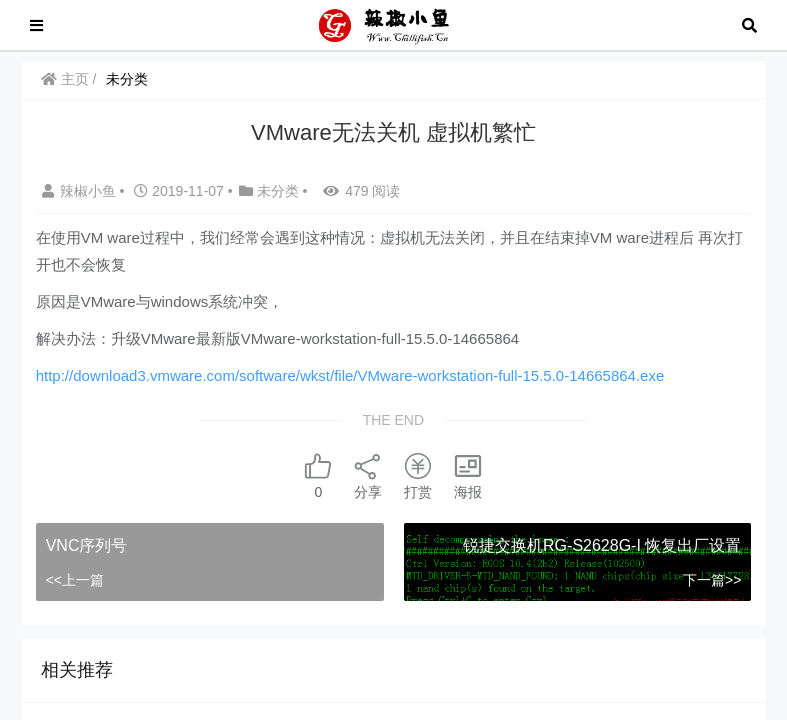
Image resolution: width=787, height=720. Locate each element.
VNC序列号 (87, 545)
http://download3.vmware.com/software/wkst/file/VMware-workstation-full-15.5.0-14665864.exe (350, 375)
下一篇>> (712, 580)
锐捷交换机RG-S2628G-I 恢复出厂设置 (602, 545)
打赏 (418, 475)
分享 (368, 475)
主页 (65, 79)
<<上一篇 (75, 580)
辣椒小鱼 (81, 191)
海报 (468, 475)
